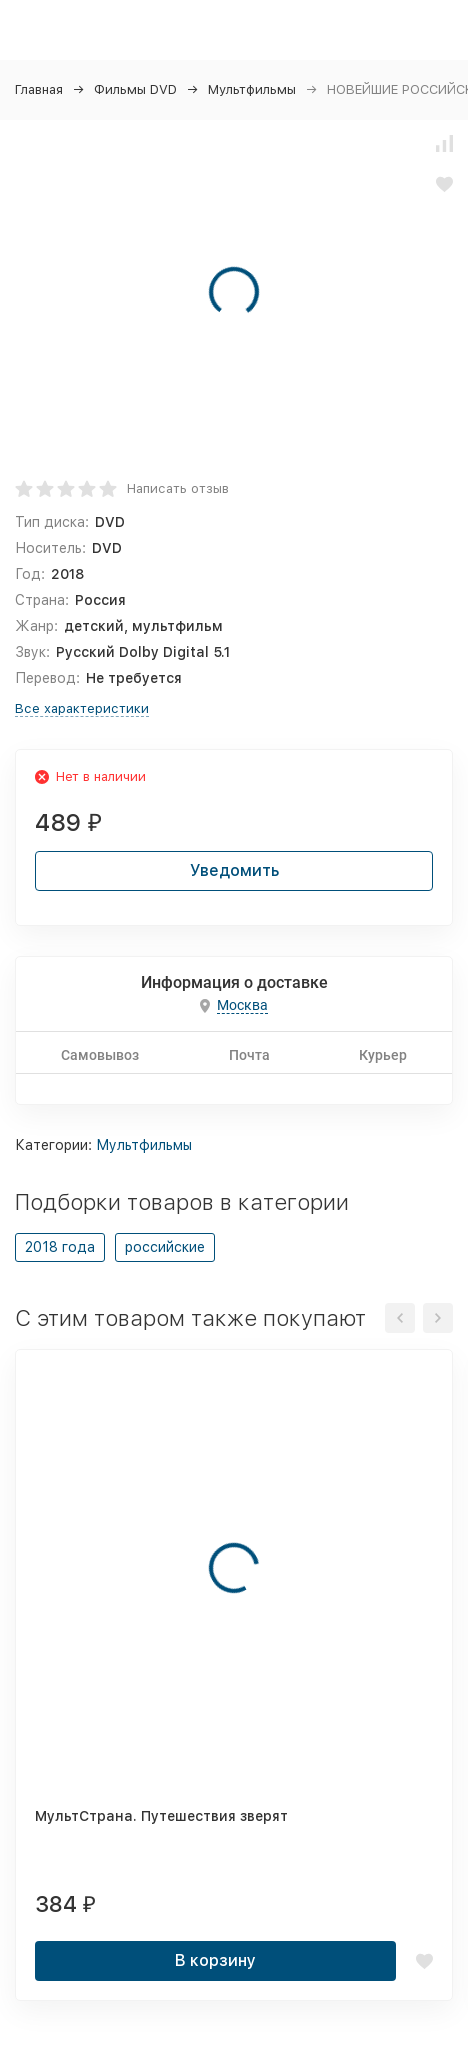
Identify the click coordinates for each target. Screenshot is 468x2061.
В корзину (215, 1960)
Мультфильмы (252, 89)
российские (165, 1247)
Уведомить (234, 870)
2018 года (60, 1247)
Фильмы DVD (135, 89)
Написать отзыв (178, 488)
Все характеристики (82, 708)
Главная (39, 89)
